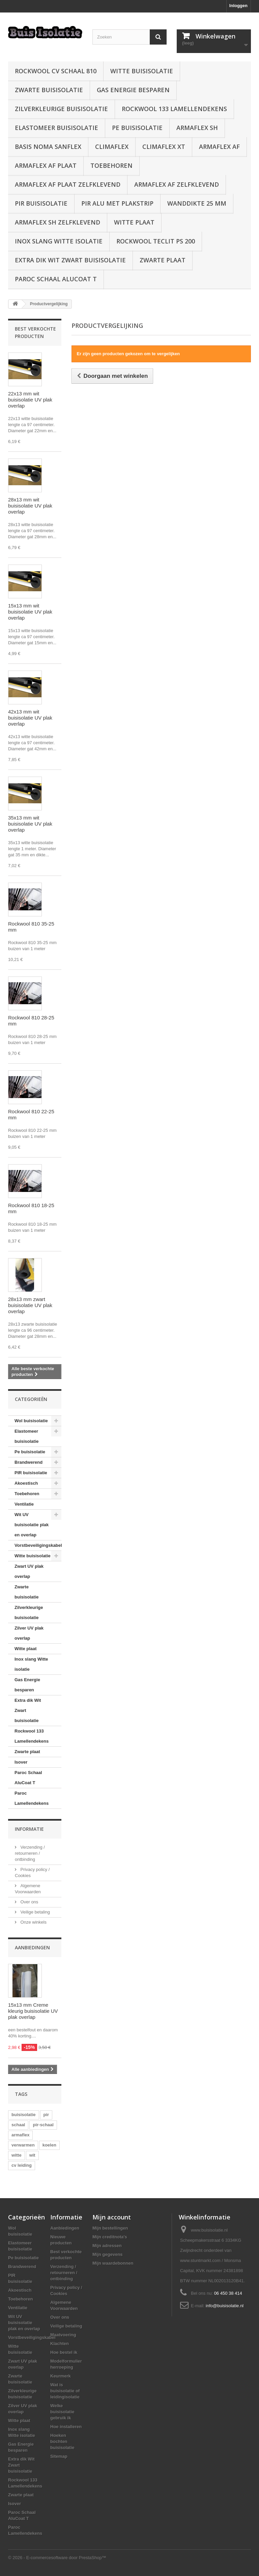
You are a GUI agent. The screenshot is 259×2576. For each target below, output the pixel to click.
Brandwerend (28, 1462)
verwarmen (23, 2145)
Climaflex (111, 146)
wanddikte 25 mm (196, 203)
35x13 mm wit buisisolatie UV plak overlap (30, 824)
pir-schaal (43, 2124)
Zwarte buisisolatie (49, 90)
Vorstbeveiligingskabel (38, 1545)
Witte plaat (134, 222)
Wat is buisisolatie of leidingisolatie (65, 2390)
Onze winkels (33, 1922)
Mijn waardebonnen (112, 2263)
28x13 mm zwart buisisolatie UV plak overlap (30, 1305)
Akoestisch (26, 1483)
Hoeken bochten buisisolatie (62, 2441)
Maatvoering (63, 2334)
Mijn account (111, 2217)
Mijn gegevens (107, 2254)
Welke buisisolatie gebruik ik (62, 2411)
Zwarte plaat (162, 260)
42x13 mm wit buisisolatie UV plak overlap (30, 718)
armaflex (20, 2134)
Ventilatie (24, 1504)
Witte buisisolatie (141, 71)
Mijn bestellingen (110, 2228)
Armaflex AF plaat (46, 165)
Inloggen (238, 5)
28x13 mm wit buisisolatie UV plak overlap (30, 506)
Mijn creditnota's (109, 2236)
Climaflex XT (163, 146)
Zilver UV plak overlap (29, 1633)
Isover (21, 1762)
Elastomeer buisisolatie (56, 128)
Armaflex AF (219, 146)
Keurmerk (60, 2375)
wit (32, 2155)
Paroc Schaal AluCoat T (56, 279)
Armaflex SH (197, 128)
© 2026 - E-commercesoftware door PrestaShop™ (57, 2557)
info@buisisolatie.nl (224, 2305)
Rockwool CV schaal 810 (55, 71)
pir (46, 2114)
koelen (49, 2145)
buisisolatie (23, 2114)
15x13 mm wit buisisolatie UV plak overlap (30, 612)
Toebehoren (111, 165)
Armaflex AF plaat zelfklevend (67, 184)
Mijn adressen (107, 2245)
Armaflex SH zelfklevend (57, 222)
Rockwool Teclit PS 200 (155, 241)
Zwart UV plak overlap (29, 1571)
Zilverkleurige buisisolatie (61, 109)
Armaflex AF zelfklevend (176, 184)
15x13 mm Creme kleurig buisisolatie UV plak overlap (33, 2011)
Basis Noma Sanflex (48, 146)
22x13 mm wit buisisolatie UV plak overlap (30, 400)
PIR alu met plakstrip (117, 203)
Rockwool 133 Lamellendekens (174, 109)
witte (16, 2155)
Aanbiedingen (32, 1947)
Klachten (59, 2343)
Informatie (29, 1829)
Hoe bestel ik (63, 2352)
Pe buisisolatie (137, 128)
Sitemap (58, 2456)
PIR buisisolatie (41, 203)
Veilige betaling (34, 1912)
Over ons (28, 1901)
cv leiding (21, 2165)
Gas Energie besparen (133, 90)
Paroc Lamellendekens (32, 1798)
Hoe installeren (66, 2426)
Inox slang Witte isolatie (59, 241)
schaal (18, 2124)
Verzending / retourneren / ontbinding (30, 1853)
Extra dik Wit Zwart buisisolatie (70, 260)
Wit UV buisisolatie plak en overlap (32, 1524)
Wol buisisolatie (31, 1420)
